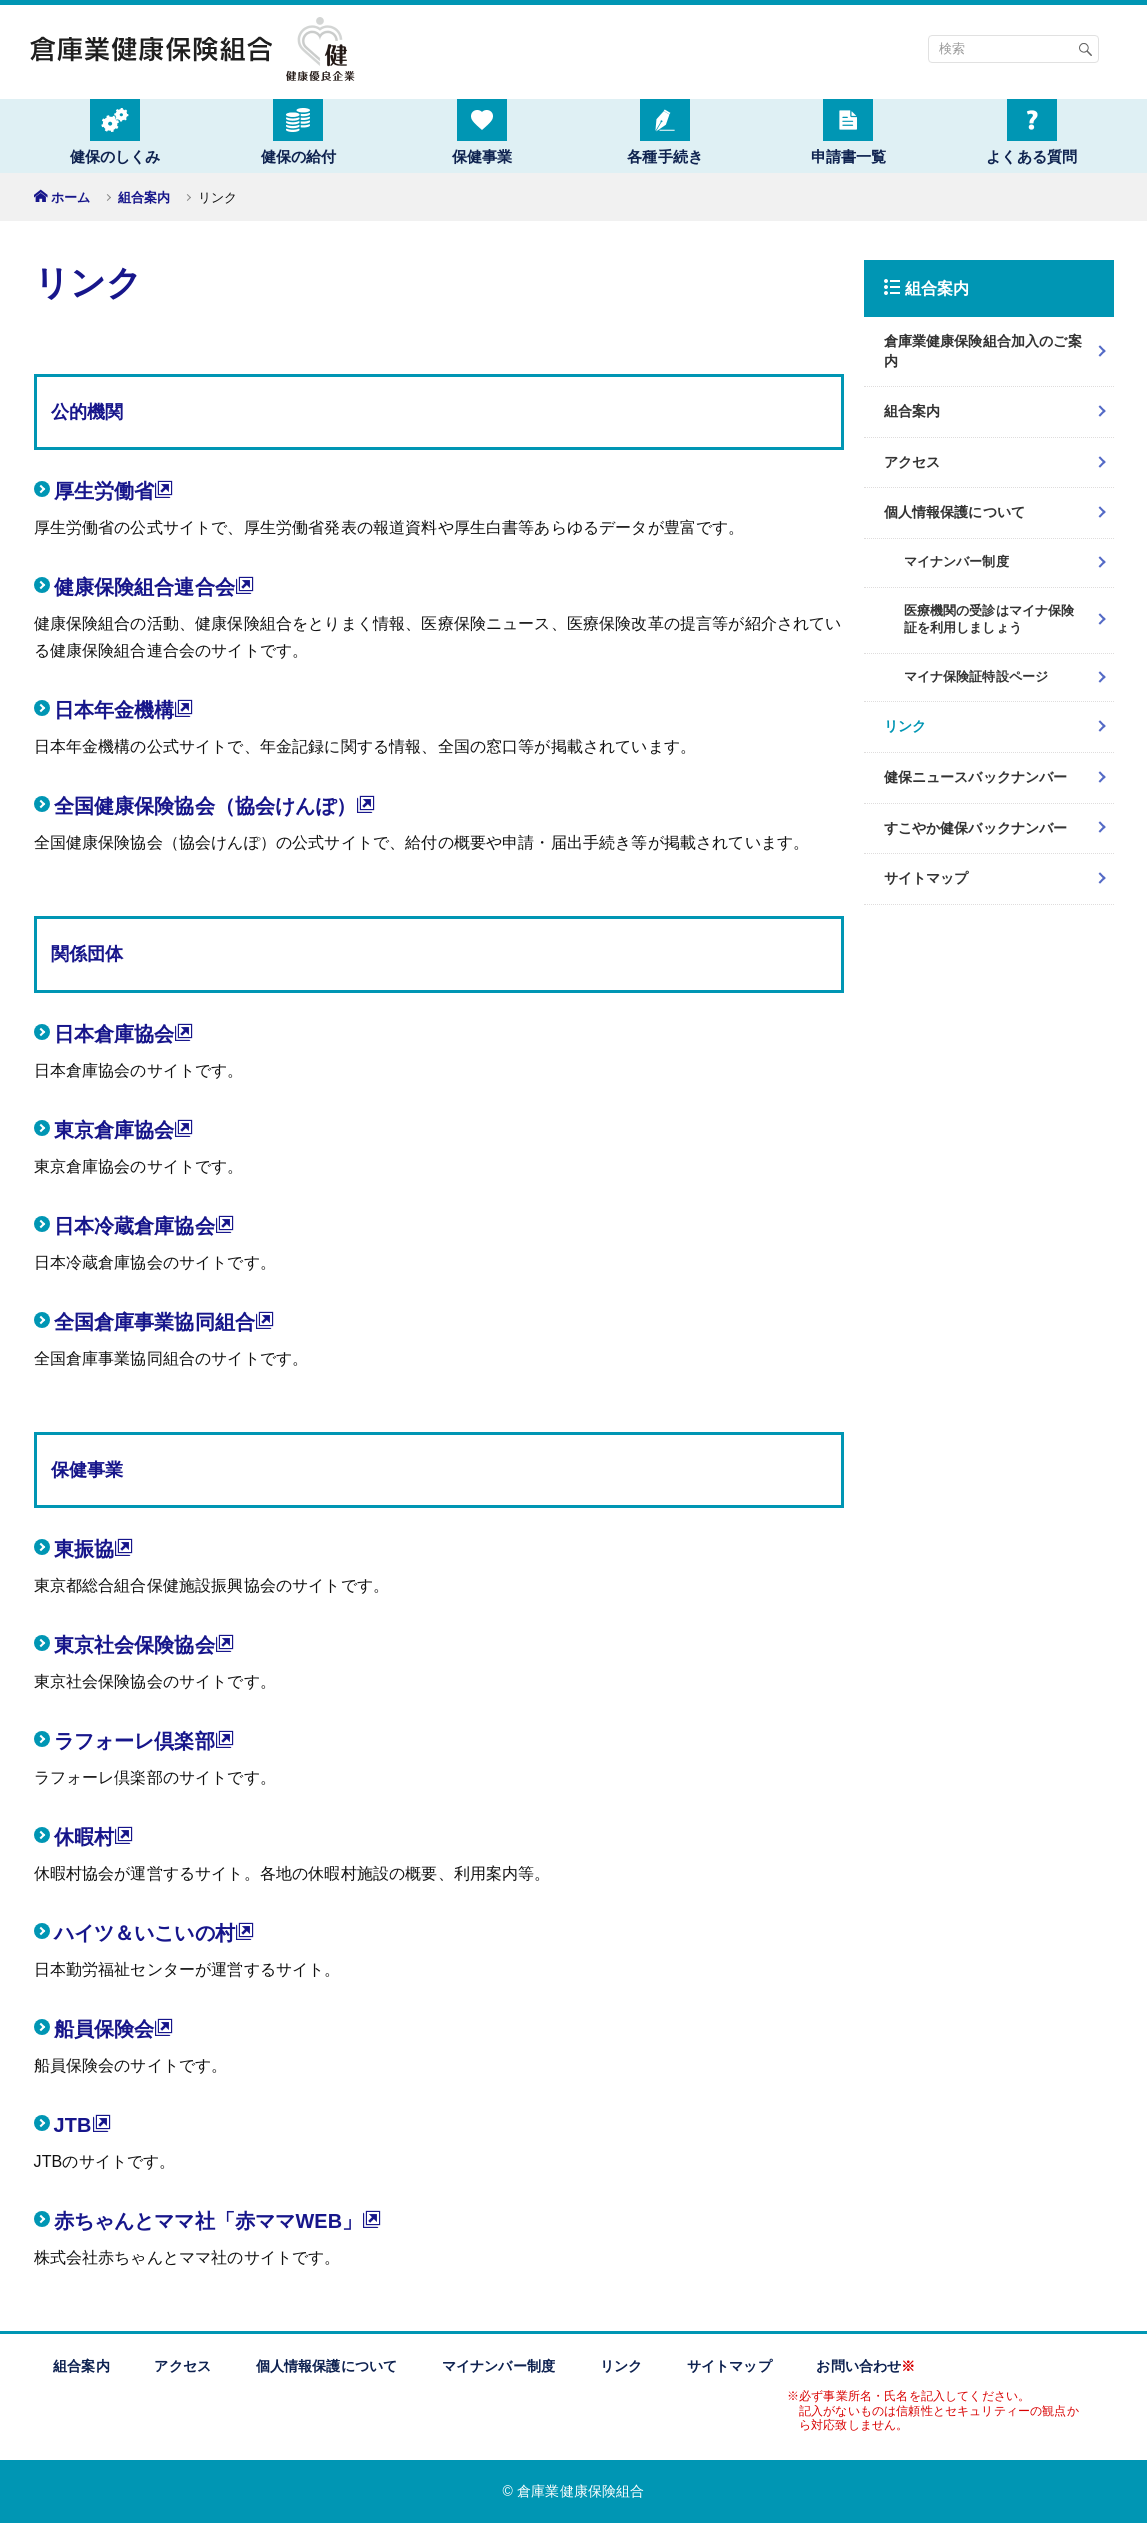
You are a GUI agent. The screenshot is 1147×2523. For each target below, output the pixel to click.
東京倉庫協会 (124, 1129)
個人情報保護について (955, 512)
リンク (905, 726)
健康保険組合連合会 (155, 586)
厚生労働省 (114, 490)
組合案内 (144, 197)
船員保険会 (114, 2028)
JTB (83, 2124)
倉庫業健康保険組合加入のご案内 (983, 351)
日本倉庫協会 (124, 1033)
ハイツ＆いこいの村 (155, 1932)
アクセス (912, 462)
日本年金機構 (124, 709)
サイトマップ (926, 878)
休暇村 (94, 1836)
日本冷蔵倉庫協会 (144, 1225)
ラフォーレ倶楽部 (144, 1740)
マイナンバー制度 (498, 2366)
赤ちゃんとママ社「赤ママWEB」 (218, 2220)
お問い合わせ (865, 2366)
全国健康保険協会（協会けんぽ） (215, 805)
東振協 (94, 1548)
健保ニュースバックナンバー (976, 777)
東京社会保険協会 (144, 1644)
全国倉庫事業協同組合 (165, 1321)
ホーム (70, 197)
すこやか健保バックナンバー (976, 828)
